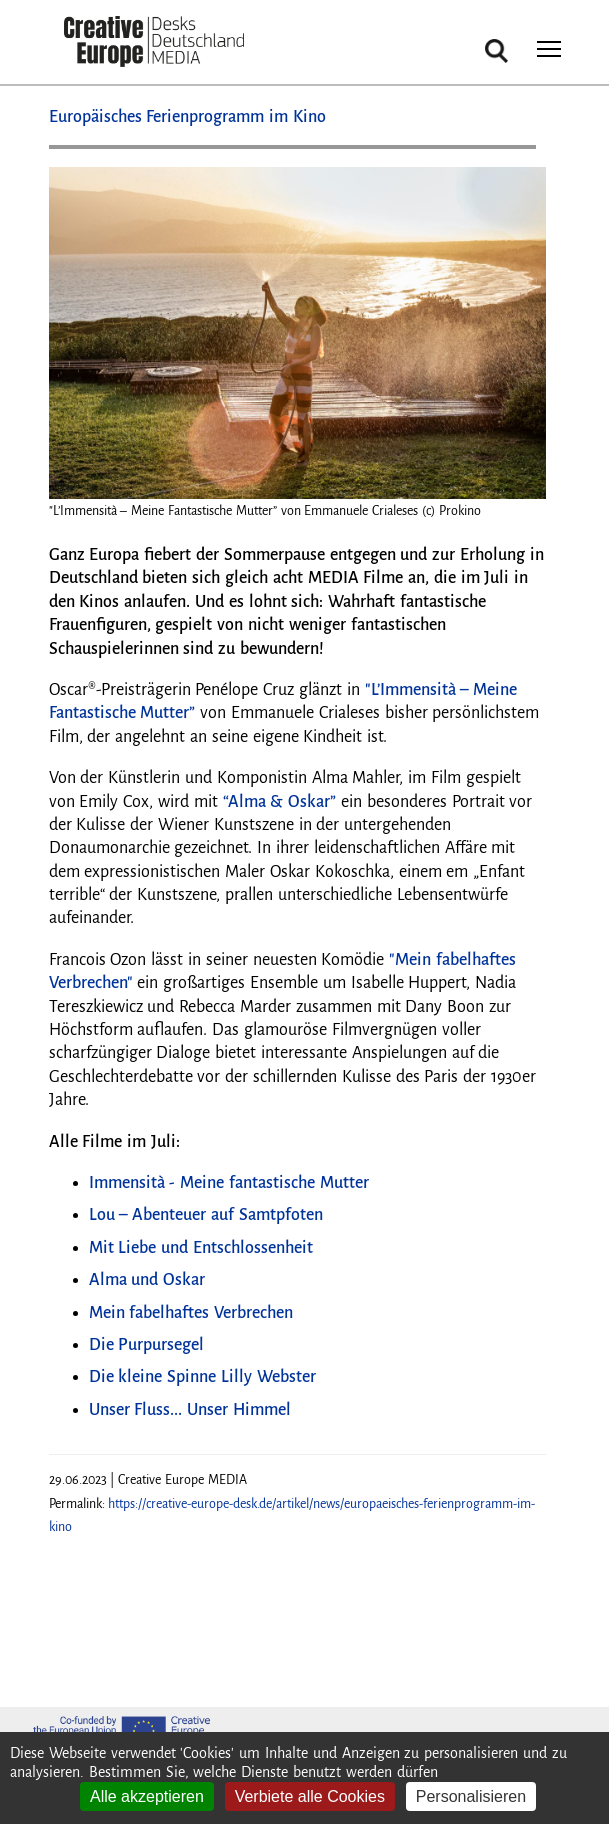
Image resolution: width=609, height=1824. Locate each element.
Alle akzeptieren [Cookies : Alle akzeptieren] (147, 1796)
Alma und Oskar (147, 1280)
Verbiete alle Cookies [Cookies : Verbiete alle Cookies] (310, 1796)
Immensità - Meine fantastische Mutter (229, 1183)
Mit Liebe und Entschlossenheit (201, 1248)
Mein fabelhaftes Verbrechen (191, 1313)
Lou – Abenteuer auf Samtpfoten (206, 1215)
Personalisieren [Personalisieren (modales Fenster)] (471, 1796)
